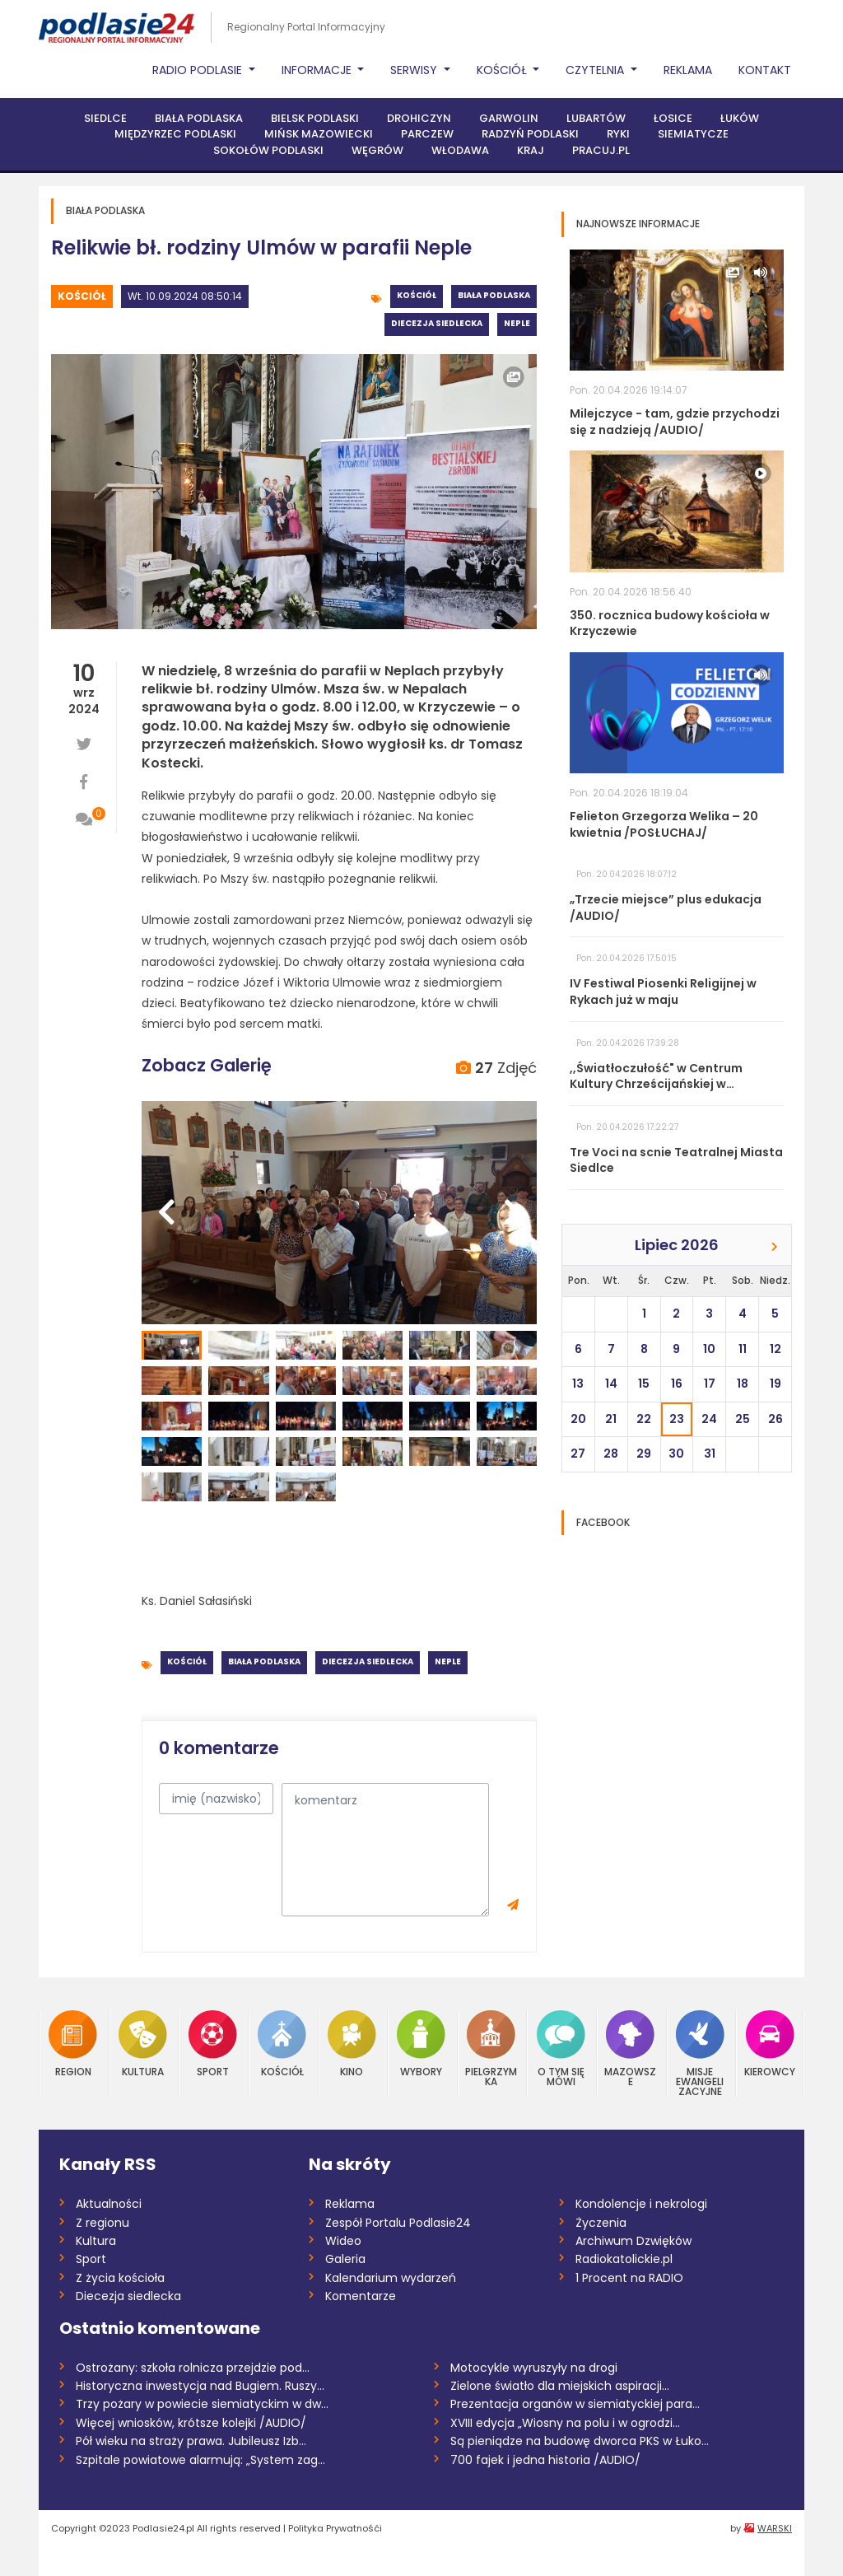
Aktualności (109, 2204)
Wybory (421, 2043)
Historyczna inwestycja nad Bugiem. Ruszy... (200, 2386)
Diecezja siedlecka (436, 323)
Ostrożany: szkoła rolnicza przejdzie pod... (193, 2367)
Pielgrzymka (491, 2048)
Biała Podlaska (199, 118)
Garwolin (508, 118)
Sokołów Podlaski (268, 150)
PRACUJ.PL (601, 150)
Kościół (82, 296)
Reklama (688, 70)
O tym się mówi (561, 2048)
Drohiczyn (419, 118)
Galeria (345, 2259)
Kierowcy (769, 2043)
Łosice (673, 118)
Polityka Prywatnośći (335, 2528)
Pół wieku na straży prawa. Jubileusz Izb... (191, 2441)
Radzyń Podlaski (530, 133)
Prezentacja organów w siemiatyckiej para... (575, 2404)
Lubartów (596, 118)
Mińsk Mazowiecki (318, 133)
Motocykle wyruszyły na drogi (533, 2367)
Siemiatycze (693, 133)
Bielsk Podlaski (315, 118)
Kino (352, 2043)
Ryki (618, 133)
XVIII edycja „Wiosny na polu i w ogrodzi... (565, 2423)
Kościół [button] (503, 70)
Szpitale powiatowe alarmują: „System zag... (200, 2460)
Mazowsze (630, 2048)
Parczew (427, 133)
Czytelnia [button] (596, 70)
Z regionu (102, 2222)
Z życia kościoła (120, 2278)
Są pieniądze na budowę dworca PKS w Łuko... (579, 2441)
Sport (213, 2043)
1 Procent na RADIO (629, 2278)
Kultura (143, 2043)
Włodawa (460, 150)
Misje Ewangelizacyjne (700, 2053)
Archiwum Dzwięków (633, 2241)
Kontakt (764, 70)
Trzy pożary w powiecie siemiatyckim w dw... (202, 2404)
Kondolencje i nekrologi (641, 2204)
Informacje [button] (318, 70)
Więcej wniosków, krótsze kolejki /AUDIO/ (191, 2423)
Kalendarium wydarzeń (390, 2278)
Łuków (739, 118)
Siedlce (105, 118)
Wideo (343, 2241)
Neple (517, 323)
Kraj (530, 150)
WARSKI (774, 2528)
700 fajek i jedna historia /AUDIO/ (545, 2460)
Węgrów (377, 150)
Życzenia (600, 2222)
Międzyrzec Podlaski (175, 133)
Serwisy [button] (415, 70)
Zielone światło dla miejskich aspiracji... (559, 2386)
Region (73, 2043)
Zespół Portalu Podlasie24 (398, 2222)
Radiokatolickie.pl (624, 2259)
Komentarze (360, 2296)
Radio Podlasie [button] (198, 70)
